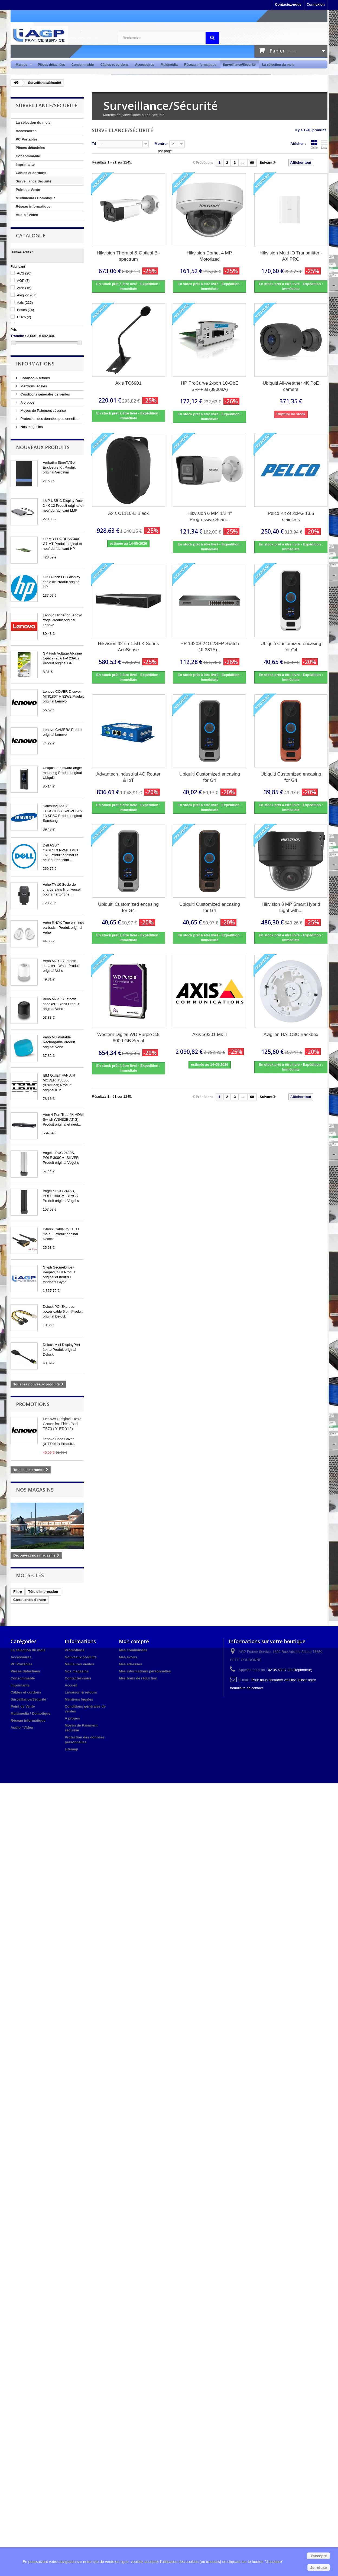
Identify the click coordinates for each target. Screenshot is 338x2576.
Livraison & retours (35, 378)
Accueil (71, 1685)
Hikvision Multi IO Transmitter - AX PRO (290, 256)
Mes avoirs (128, 1657)
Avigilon (27, 295)
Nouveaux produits (43, 447)
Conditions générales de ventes (45, 394)
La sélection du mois (278, 65)
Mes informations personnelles (145, 1671)
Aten (24, 288)
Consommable (83, 65)
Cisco (24, 317)
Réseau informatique (200, 65)
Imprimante (25, 164)
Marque (22, 65)
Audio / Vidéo (27, 215)
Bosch (25, 310)
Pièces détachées (51, 65)
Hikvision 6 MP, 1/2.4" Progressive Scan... (209, 516)
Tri (94, 144)
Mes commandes (133, 1650)
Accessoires (144, 65)
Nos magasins (31, 427)
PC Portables (27, 139)
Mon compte (134, 1641)
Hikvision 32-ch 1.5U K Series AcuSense (128, 646)
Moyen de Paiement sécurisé (43, 410)
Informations (35, 363)
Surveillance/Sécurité (239, 65)
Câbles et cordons (114, 65)
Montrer (161, 144)
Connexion (316, 4)
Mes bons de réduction (138, 1678)
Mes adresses (130, 1664)
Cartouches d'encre (29, 1600)
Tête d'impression (43, 1592)
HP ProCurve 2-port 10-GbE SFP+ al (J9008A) (209, 386)
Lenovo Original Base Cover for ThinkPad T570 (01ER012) (62, 1424)
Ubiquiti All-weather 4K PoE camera (291, 386)
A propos (27, 402)
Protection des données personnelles (49, 419)
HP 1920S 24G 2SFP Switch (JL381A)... (209, 646)
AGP (23, 281)
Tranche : (18, 336)
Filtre (17, 1592)
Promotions (33, 1404)
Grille (314, 144)
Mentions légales (33, 386)
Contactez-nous (288, 4)
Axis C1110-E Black (128, 513)
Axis (25, 302)
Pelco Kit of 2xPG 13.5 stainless (291, 516)
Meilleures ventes (79, 1664)
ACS (24, 273)
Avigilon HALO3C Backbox (291, 1034)
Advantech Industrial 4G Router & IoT (128, 777)
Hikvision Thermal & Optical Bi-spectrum (128, 256)
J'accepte (318, 2556)
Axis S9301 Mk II (209, 1034)
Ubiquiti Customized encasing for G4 (291, 646)
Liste (324, 144)
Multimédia (169, 65)
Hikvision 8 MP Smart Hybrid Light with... (291, 907)
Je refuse (318, 2567)
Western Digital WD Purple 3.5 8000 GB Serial (128, 1037)
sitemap (71, 1749)
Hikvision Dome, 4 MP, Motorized (210, 256)
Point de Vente (28, 190)
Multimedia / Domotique (36, 198)
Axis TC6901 (128, 383)
